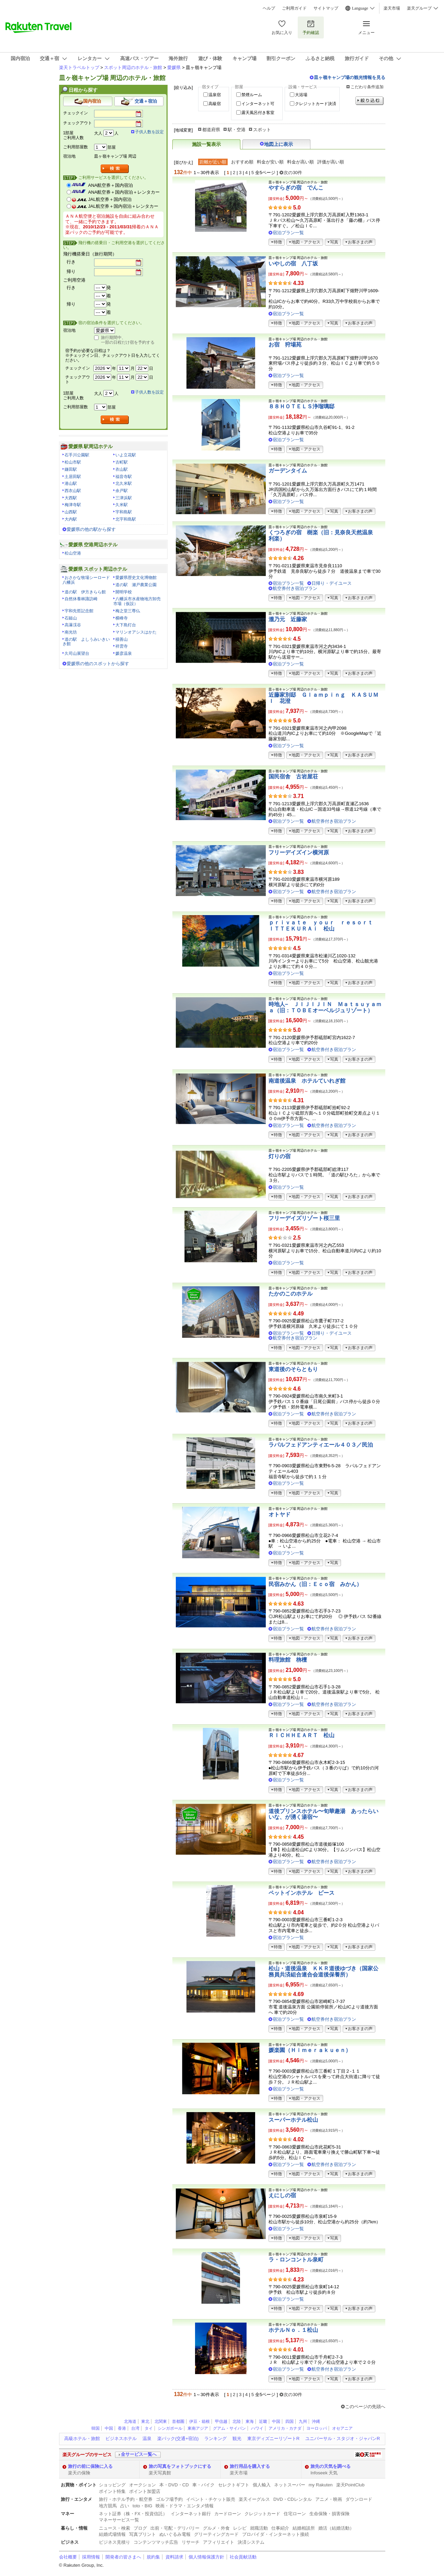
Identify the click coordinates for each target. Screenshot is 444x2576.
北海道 (130, 2421)
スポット (262, 129)
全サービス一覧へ (139, 2454)
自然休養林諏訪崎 (81, 598)
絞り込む (369, 100)
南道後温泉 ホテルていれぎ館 (307, 1081)
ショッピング (112, 2484)
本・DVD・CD (174, 2484)
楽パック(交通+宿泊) (177, 2438)
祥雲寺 (121, 646)
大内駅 (71, 519)
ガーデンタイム (288, 471)
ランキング (215, 2438)
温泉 (147, 2438)
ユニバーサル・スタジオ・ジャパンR (342, 2438)
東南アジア (197, 2428)
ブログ (140, 2528)
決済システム (251, 2542)
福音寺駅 (123, 476)
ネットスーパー (289, 2484)
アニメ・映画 (328, 2499)
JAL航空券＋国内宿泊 (110, 199)
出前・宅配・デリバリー (175, 2528)
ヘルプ (269, 8)
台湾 (135, 2428)
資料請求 (174, 2557)
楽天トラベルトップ (79, 67)
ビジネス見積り (114, 2542)
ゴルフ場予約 (169, 2499)
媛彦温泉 (123, 653)
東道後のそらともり (293, 1369)
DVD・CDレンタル (292, 2499)
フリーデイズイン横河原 (299, 852)
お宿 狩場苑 (285, 344)
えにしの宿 (282, 2195)
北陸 (236, 2421)
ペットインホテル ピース (301, 1893)
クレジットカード (262, 2513)
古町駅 (121, 462)
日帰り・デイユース (331, 583)
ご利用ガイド (294, 8)
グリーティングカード (216, 2534)
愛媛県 (174, 67)
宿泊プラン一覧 (288, 232)
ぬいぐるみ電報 (175, 2534)
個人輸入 (262, 2484)
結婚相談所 (304, 2528)
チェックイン (75, 113)
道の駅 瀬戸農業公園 (136, 584)
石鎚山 (71, 618)
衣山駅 (121, 469)
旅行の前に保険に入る (90, 2466)
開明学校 (123, 592)
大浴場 (301, 94)
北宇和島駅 (125, 519)
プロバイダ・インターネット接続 (275, 2534)
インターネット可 (257, 103)
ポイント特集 (112, 2491)
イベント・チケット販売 (210, 2499)
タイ (149, 2428)
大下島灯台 (125, 625)
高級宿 (214, 103)
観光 (236, 2438)
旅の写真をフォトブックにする (180, 2466)
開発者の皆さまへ (123, 2557)
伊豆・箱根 (199, 2421)
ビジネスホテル (121, 2438)
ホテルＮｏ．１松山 (293, 2330)
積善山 (121, 639)
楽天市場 (392, 8)
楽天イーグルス (254, 2499)
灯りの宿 (280, 1156)
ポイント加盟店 (144, 2491)
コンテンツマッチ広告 (156, 2542)
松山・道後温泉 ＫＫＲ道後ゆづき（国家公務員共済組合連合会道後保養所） (323, 1971)
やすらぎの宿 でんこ (296, 188)
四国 (289, 2421)
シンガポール (170, 2428)
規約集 (153, 2557)
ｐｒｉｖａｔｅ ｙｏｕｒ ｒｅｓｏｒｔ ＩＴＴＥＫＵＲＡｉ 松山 (323, 926)
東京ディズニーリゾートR (273, 2438)
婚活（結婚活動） (336, 2528)
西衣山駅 (73, 490)
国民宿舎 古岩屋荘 (293, 776)
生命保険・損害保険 (329, 2513)
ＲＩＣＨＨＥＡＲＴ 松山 (301, 1735)
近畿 (263, 2421)
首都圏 (178, 2421)
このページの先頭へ (365, 2406)
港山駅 (71, 483)
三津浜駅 (123, 497)
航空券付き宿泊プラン (295, 588)
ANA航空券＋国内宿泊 (110, 185)
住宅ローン (295, 2513)
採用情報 (91, 2557)
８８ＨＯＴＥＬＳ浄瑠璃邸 (301, 406)
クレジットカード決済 (315, 103)
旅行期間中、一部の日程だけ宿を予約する (128, 340)
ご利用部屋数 (75, 147)
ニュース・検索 (114, 2528)
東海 (250, 2421)
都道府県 (211, 129)
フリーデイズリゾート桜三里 (304, 1218)
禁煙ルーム (251, 94)
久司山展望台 (77, 653)
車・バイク (203, 2484)
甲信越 (221, 2421)
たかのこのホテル (290, 1294)
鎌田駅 (71, 469)
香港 (122, 2428)
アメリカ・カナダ (285, 2428)
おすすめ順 (242, 161)
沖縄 (316, 2421)
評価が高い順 (330, 161)
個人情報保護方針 (206, 2557)
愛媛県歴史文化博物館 (136, 577)
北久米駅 (123, 483)
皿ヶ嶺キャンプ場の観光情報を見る (349, 77)
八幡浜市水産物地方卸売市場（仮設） (137, 601)
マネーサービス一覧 (119, 2519)
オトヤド (280, 1514)
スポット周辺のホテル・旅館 (133, 67)
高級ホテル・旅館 (82, 2438)
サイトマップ (326, 8)
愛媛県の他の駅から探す (91, 529)
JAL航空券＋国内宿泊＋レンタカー (123, 206)
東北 (145, 2421)
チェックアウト (77, 123)
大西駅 (71, 497)
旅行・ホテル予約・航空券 (125, 2499)
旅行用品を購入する (250, 2466)
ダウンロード (358, 2499)
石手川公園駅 (77, 455)
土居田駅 (73, 476)
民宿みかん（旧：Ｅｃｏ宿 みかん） (315, 1584)
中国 (276, 2421)
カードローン (227, 2513)
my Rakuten (321, 2484)
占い (124, 2505)
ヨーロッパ (316, 2428)
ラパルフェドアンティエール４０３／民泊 (321, 1445)
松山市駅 (73, 462)
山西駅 (71, 512)
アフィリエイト (218, 2542)
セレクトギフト (233, 2484)
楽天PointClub (350, 2484)
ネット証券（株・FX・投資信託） (133, 2513)
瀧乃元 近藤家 (288, 619)
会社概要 (68, 2557)
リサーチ (191, 2542)
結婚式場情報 (112, 2534)
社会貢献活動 (243, 2557)
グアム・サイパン (229, 2428)
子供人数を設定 (149, 131)
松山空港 (73, 553)
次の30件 (293, 172)
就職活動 (259, 2528)
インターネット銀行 (191, 2513)
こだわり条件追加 (367, 86)
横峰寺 (121, 618)
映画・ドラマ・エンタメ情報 (185, 2505)
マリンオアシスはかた (136, 632)
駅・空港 (237, 129)
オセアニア (342, 2428)
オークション (142, 2484)
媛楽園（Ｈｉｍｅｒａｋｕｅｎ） (310, 2050)
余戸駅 (121, 490)
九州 (303, 2421)
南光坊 (71, 632)
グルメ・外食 (216, 2528)
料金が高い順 (300, 161)
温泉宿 (214, 94)
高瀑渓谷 (73, 625)
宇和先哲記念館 (79, 610)
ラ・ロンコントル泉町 (296, 2259)
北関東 (161, 2421)
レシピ (240, 2528)
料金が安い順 (270, 161)
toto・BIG (142, 2505)
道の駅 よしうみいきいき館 (86, 642)
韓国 (95, 2428)
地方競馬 (108, 2505)
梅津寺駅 (73, 504)
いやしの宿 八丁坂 (293, 263)
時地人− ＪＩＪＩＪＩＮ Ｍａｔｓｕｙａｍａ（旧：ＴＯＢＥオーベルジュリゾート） (325, 1007)
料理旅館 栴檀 (288, 1660)
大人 (98, 133)
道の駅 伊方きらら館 (85, 592)
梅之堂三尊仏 (127, 610)
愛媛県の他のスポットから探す (98, 663)
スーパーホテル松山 (293, 2120)
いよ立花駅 (125, 455)
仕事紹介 (280, 2528)
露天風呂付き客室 (257, 112)
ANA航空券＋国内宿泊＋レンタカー (124, 192)
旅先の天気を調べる (330, 2466)
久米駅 (121, 504)
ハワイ (257, 2428)
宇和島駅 (123, 512)
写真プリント (142, 2534)
